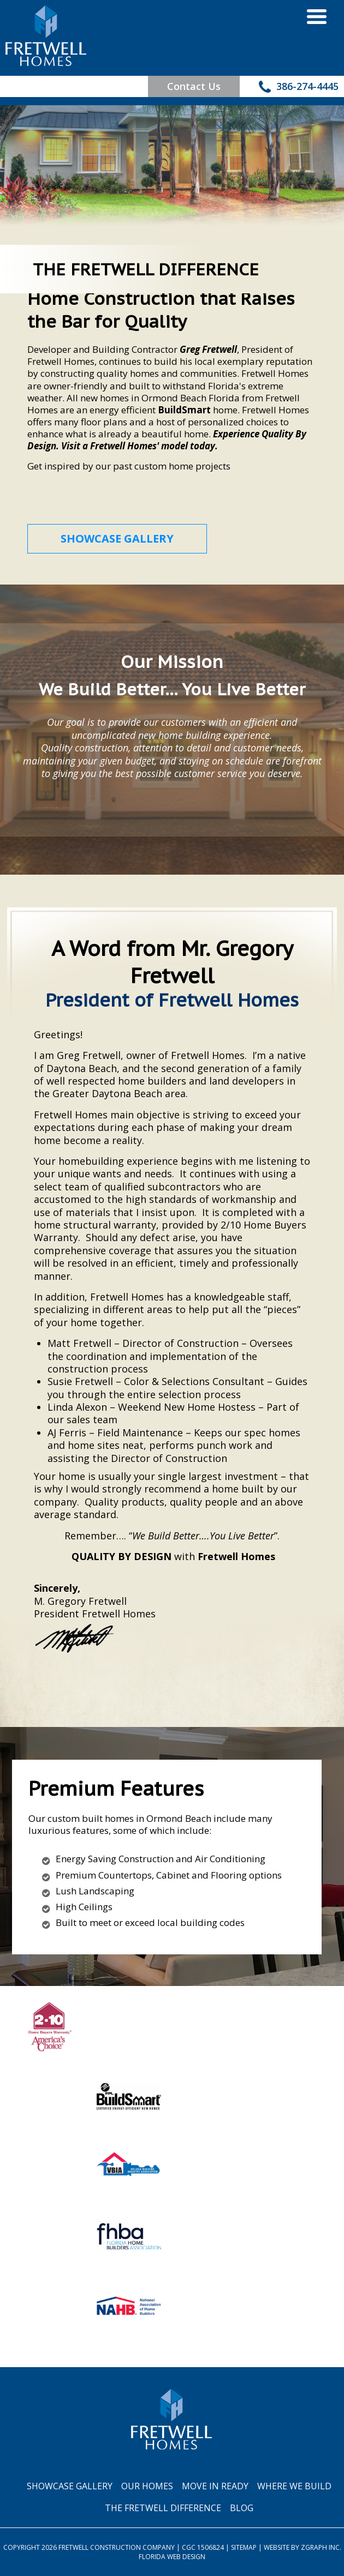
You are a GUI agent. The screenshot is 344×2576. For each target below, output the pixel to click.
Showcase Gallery (69, 2486)
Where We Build (294, 2486)
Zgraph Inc (320, 2547)
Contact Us (194, 86)
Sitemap (244, 2547)
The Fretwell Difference (163, 2508)
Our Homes (147, 2486)
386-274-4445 (299, 87)
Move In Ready (215, 2486)
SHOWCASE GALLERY (117, 538)
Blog (241, 2508)
